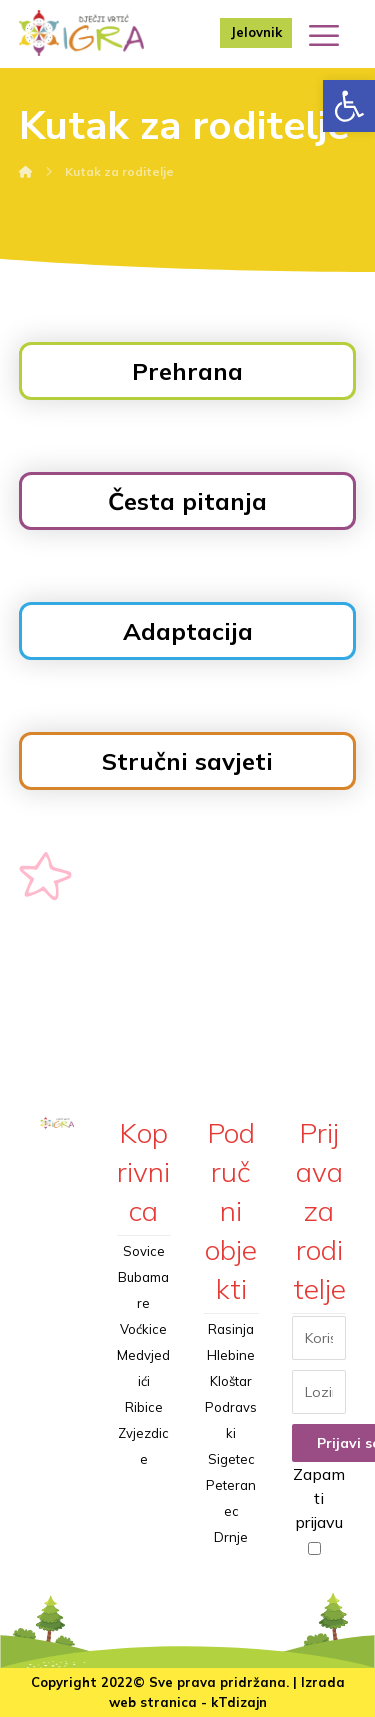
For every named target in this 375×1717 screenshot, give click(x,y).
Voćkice (143, 1329)
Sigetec (231, 1459)
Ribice (144, 1407)
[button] (349, 106)
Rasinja (231, 1329)
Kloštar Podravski (231, 1407)
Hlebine (231, 1355)
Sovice (144, 1251)
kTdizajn (239, 1702)
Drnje (231, 1537)
